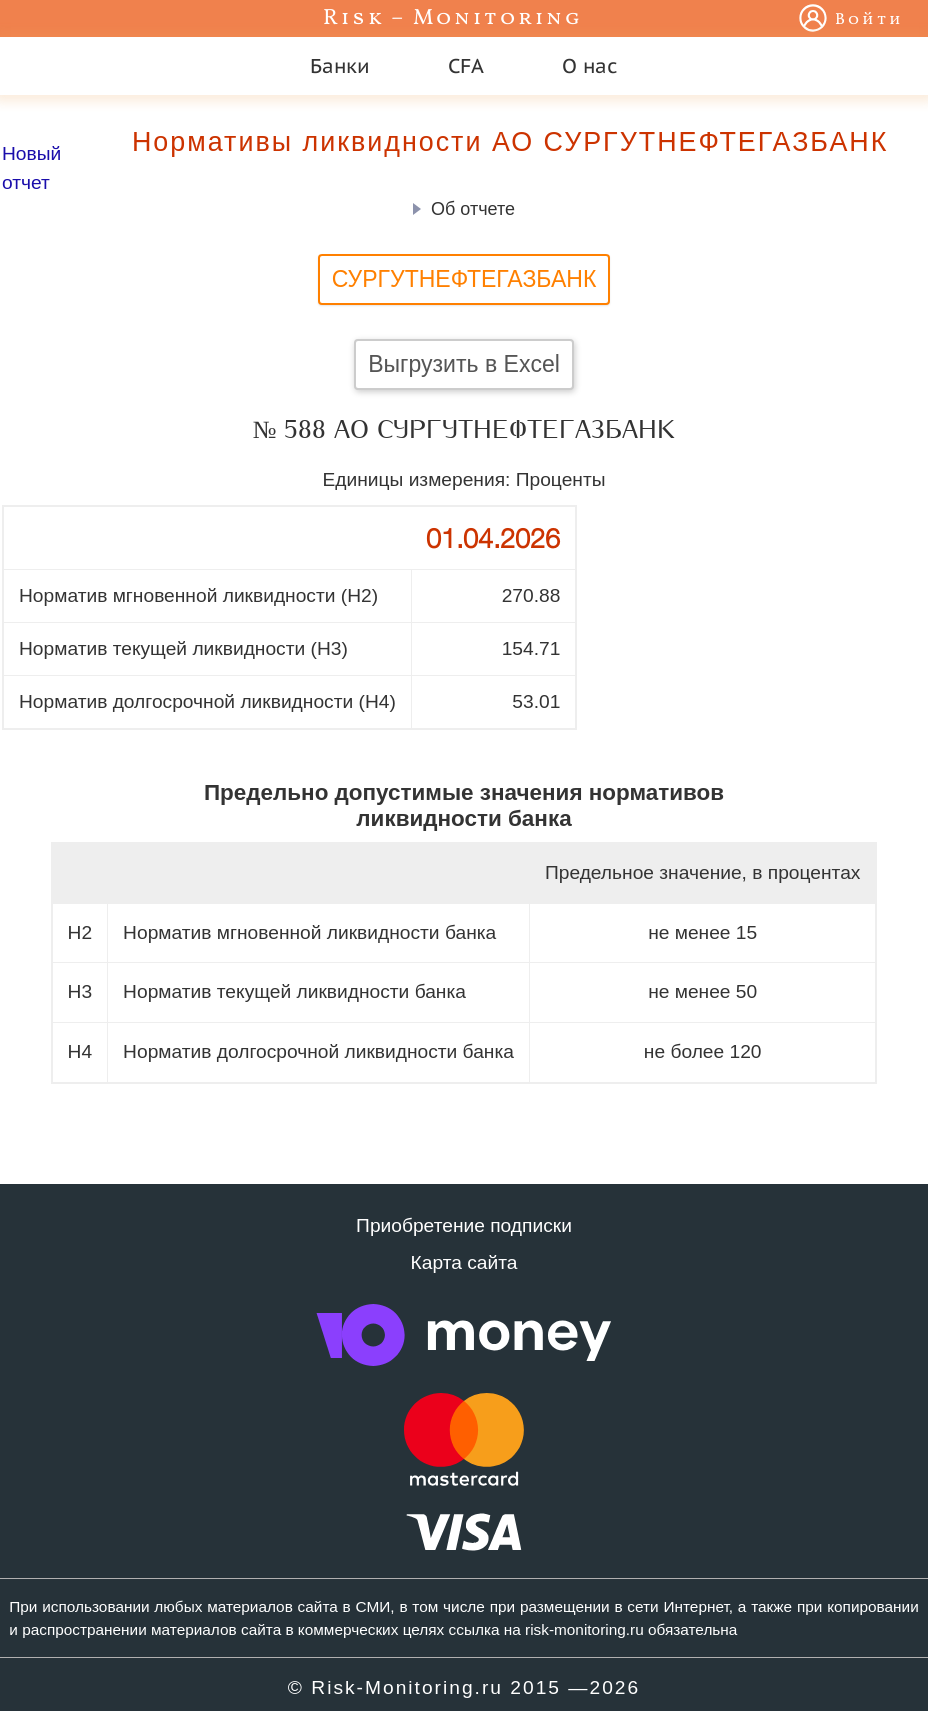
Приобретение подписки (464, 1225)
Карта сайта (464, 1262)
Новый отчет (31, 168)
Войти (869, 20)
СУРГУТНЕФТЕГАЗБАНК (464, 279)
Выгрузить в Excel (464, 364)
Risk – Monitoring (453, 18)
